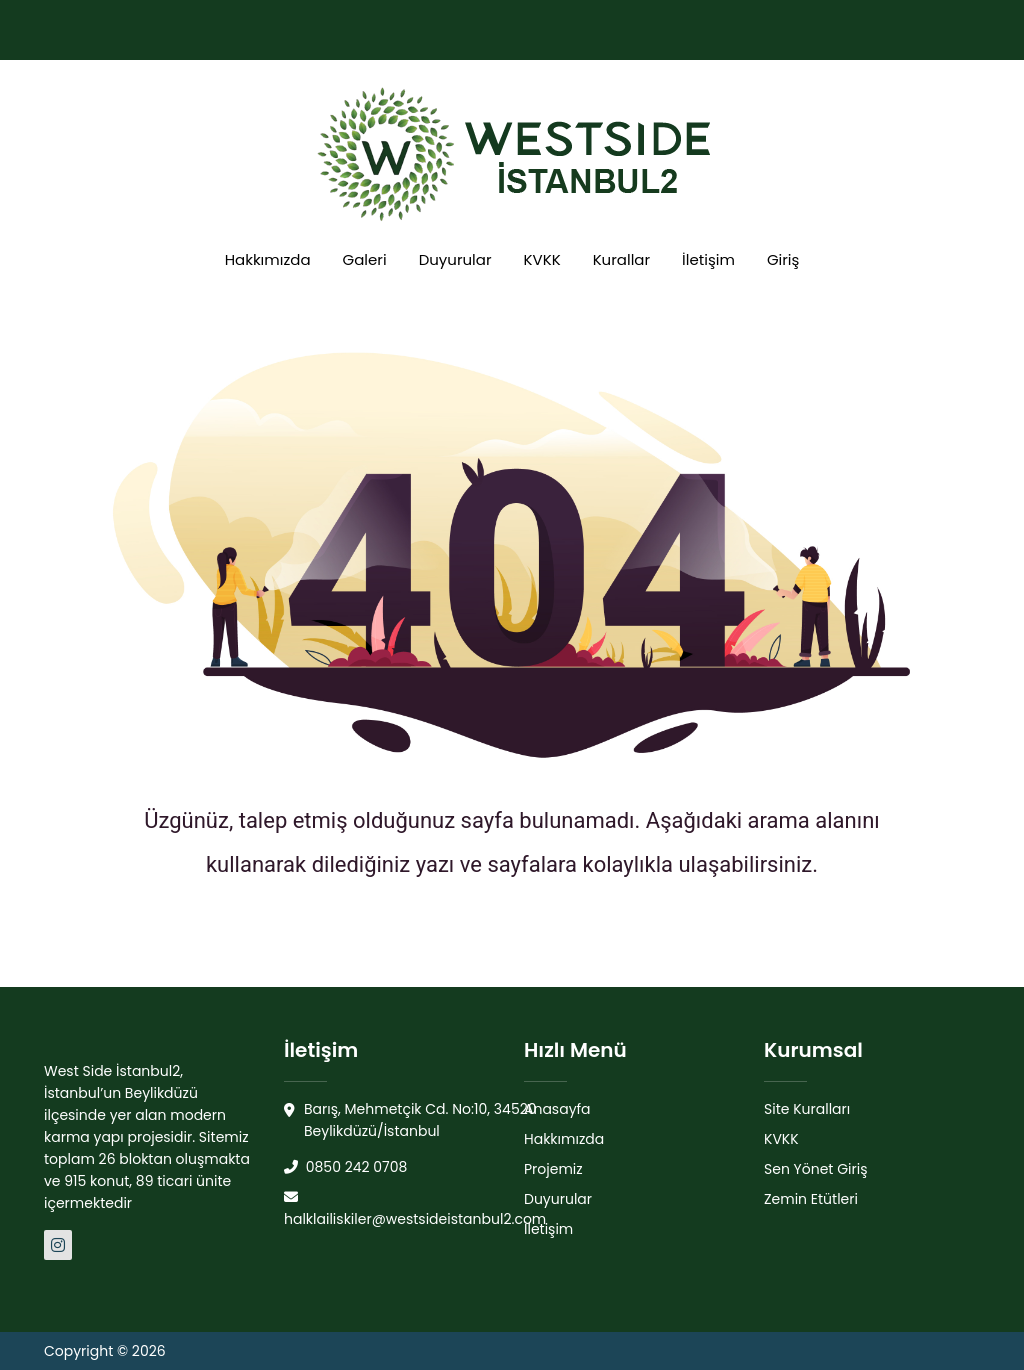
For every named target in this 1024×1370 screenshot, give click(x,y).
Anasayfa (557, 1109)
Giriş (783, 259)
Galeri (365, 259)
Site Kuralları (807, 1109)
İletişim (708, 259)
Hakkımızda (268, 259)
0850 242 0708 (345, 1167)
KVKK (542, 259)
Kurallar (621, 259)
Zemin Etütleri (811, 1199)
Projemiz (553, 1169)
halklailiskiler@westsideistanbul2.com (415, 1209)
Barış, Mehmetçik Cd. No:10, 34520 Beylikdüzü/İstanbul (410, 1120)
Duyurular (455, 259)
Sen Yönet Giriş (816, 1169)
